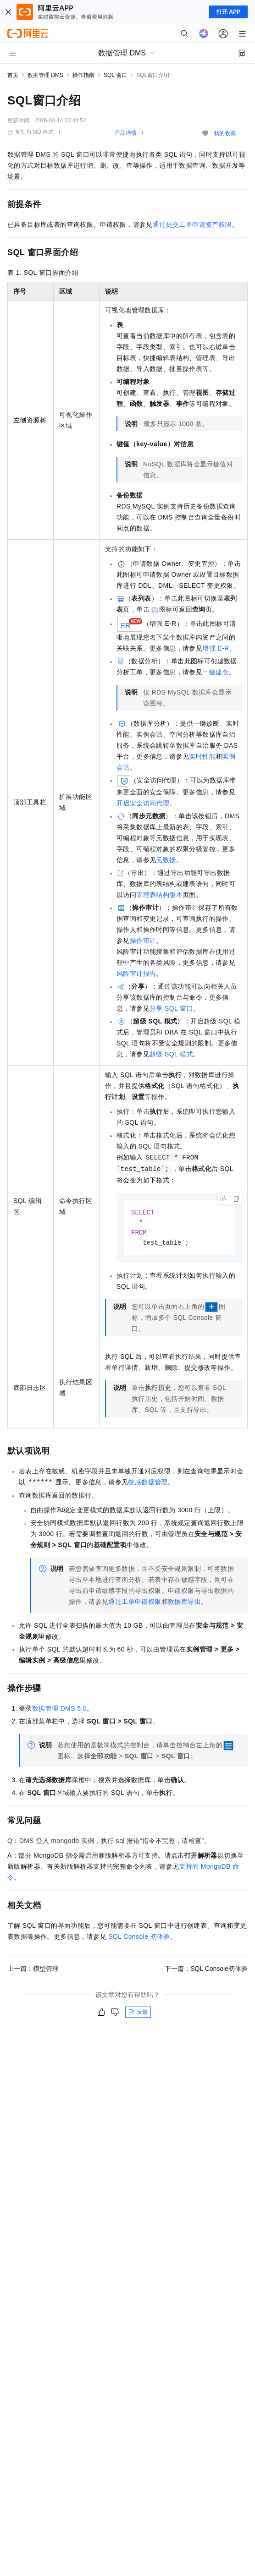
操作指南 (83, 75)
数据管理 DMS (45, 75)
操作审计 (143, 940)
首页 (12, 75)
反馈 (138, 2014)
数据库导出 (184, 1603)
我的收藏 (225, 133)
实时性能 (202, 756)
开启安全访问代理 (142, 803)
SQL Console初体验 (139, 1938)
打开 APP (228, 12)
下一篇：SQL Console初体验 (206, 1970)
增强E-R (215, 648)
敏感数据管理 (147, 1484)
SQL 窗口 (115, 75)
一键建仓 (215, 672)
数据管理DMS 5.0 (59, 1710)
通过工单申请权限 (134, 1603)
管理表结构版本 (159, 894)
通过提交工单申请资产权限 (192, 224)
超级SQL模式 (171, 1054)
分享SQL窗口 (171, 1008)
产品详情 (126, 133)
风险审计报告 (136, 973)
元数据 (166, 860)
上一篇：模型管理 (33, 1970)
